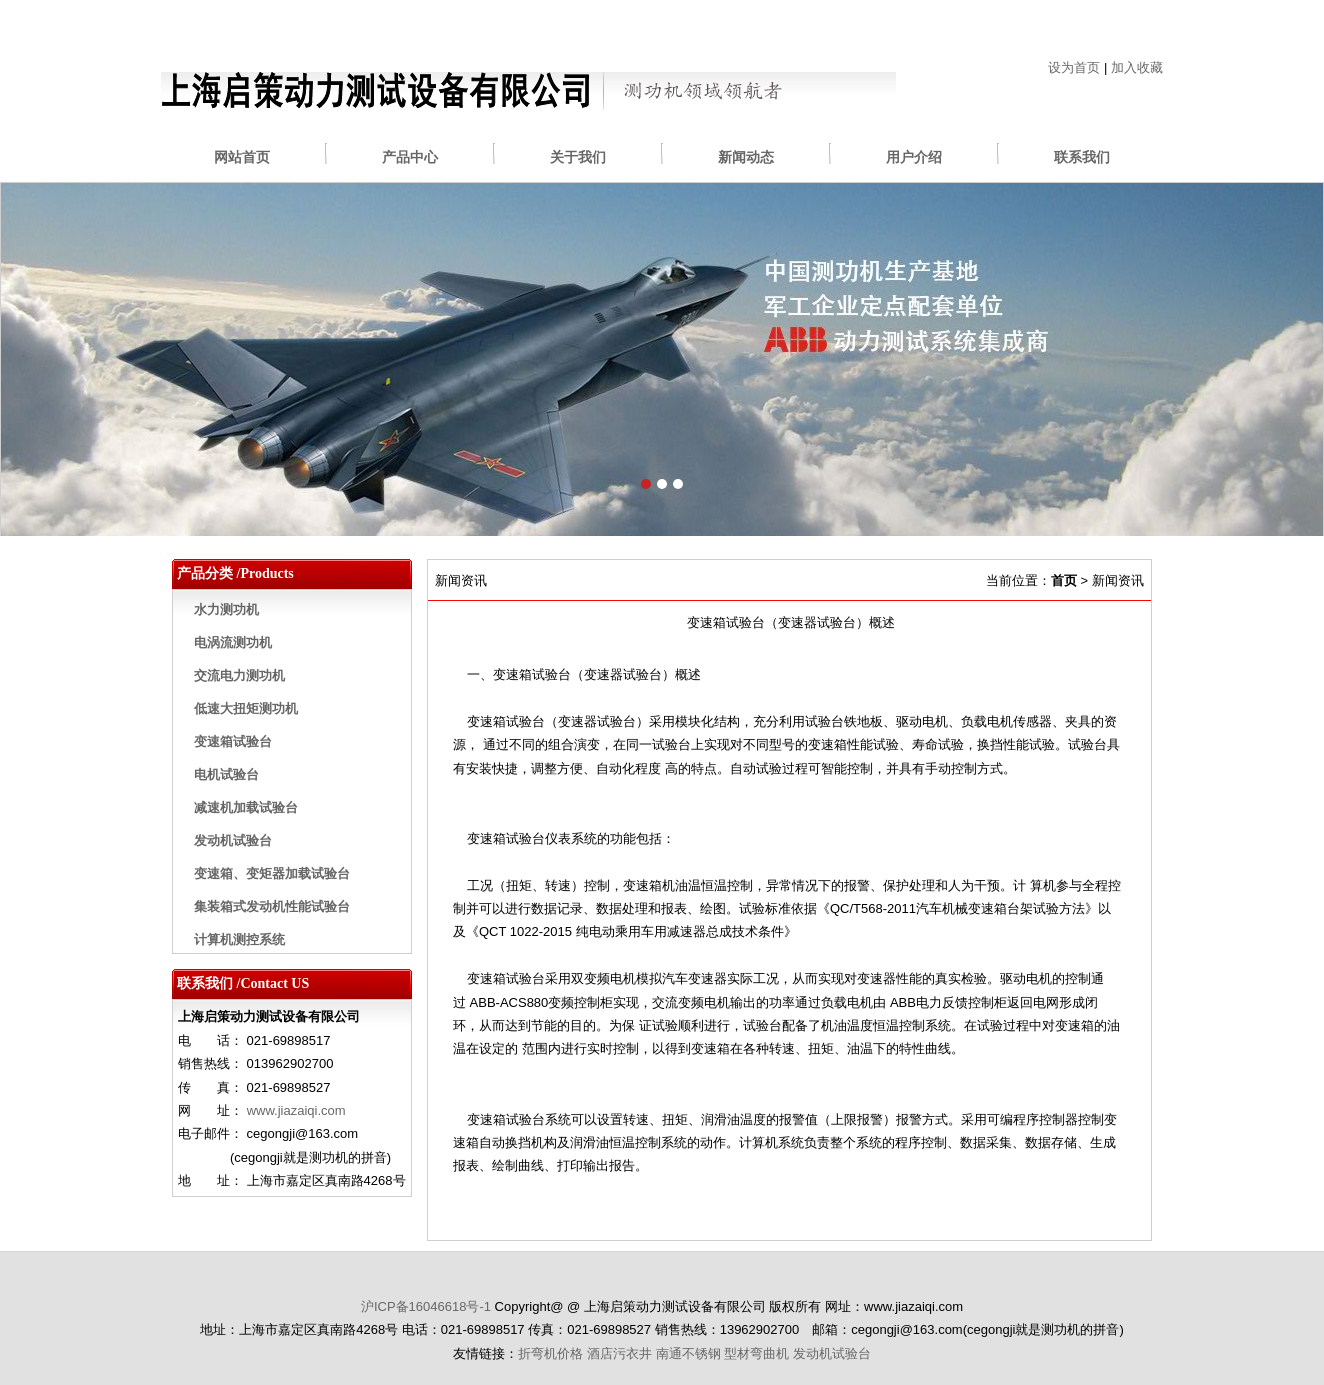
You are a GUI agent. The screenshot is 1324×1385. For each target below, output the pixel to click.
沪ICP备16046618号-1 (426, 1306)
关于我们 (578, 157)
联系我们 (1082, 157)
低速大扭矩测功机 (246, 708)
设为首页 (1074, 67)
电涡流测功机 (233, 642)
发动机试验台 (233, 840)
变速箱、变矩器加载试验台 (272, 873)
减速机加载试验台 (246, 807)
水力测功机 (226, 609)
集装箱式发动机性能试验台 (272, 906)
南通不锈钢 (688, 1353)
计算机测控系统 (239, 939)
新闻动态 (746, 157)
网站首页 (242, 157)
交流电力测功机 (239, 675)
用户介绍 (914, 157)
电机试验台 (226, 774)
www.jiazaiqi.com (296, 1110)
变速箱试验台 (233, 741)
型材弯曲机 (756, 1353)
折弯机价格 (550, 1353)
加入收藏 (1137, 67)
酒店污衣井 (619, 1353)
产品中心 (410, 157)
